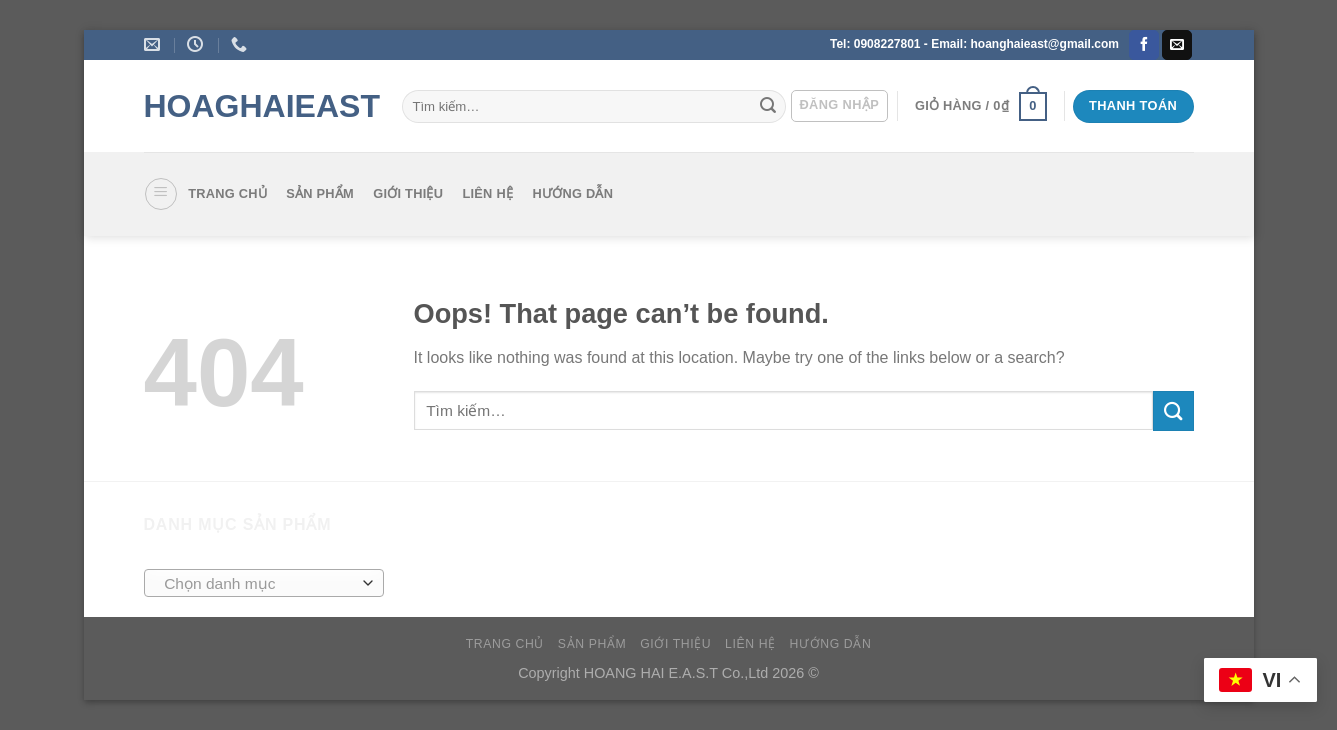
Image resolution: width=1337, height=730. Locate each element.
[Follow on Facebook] (1144, 45)
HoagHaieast (258, 106)
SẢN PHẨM (320, 193)
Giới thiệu (408, 193)
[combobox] (264, 583)
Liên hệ (487, 193)
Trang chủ (227, 193)
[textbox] (258, 584)
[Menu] (161, 194)
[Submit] (768, 107)
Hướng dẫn (572, 193)
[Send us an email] (1177, 45)
